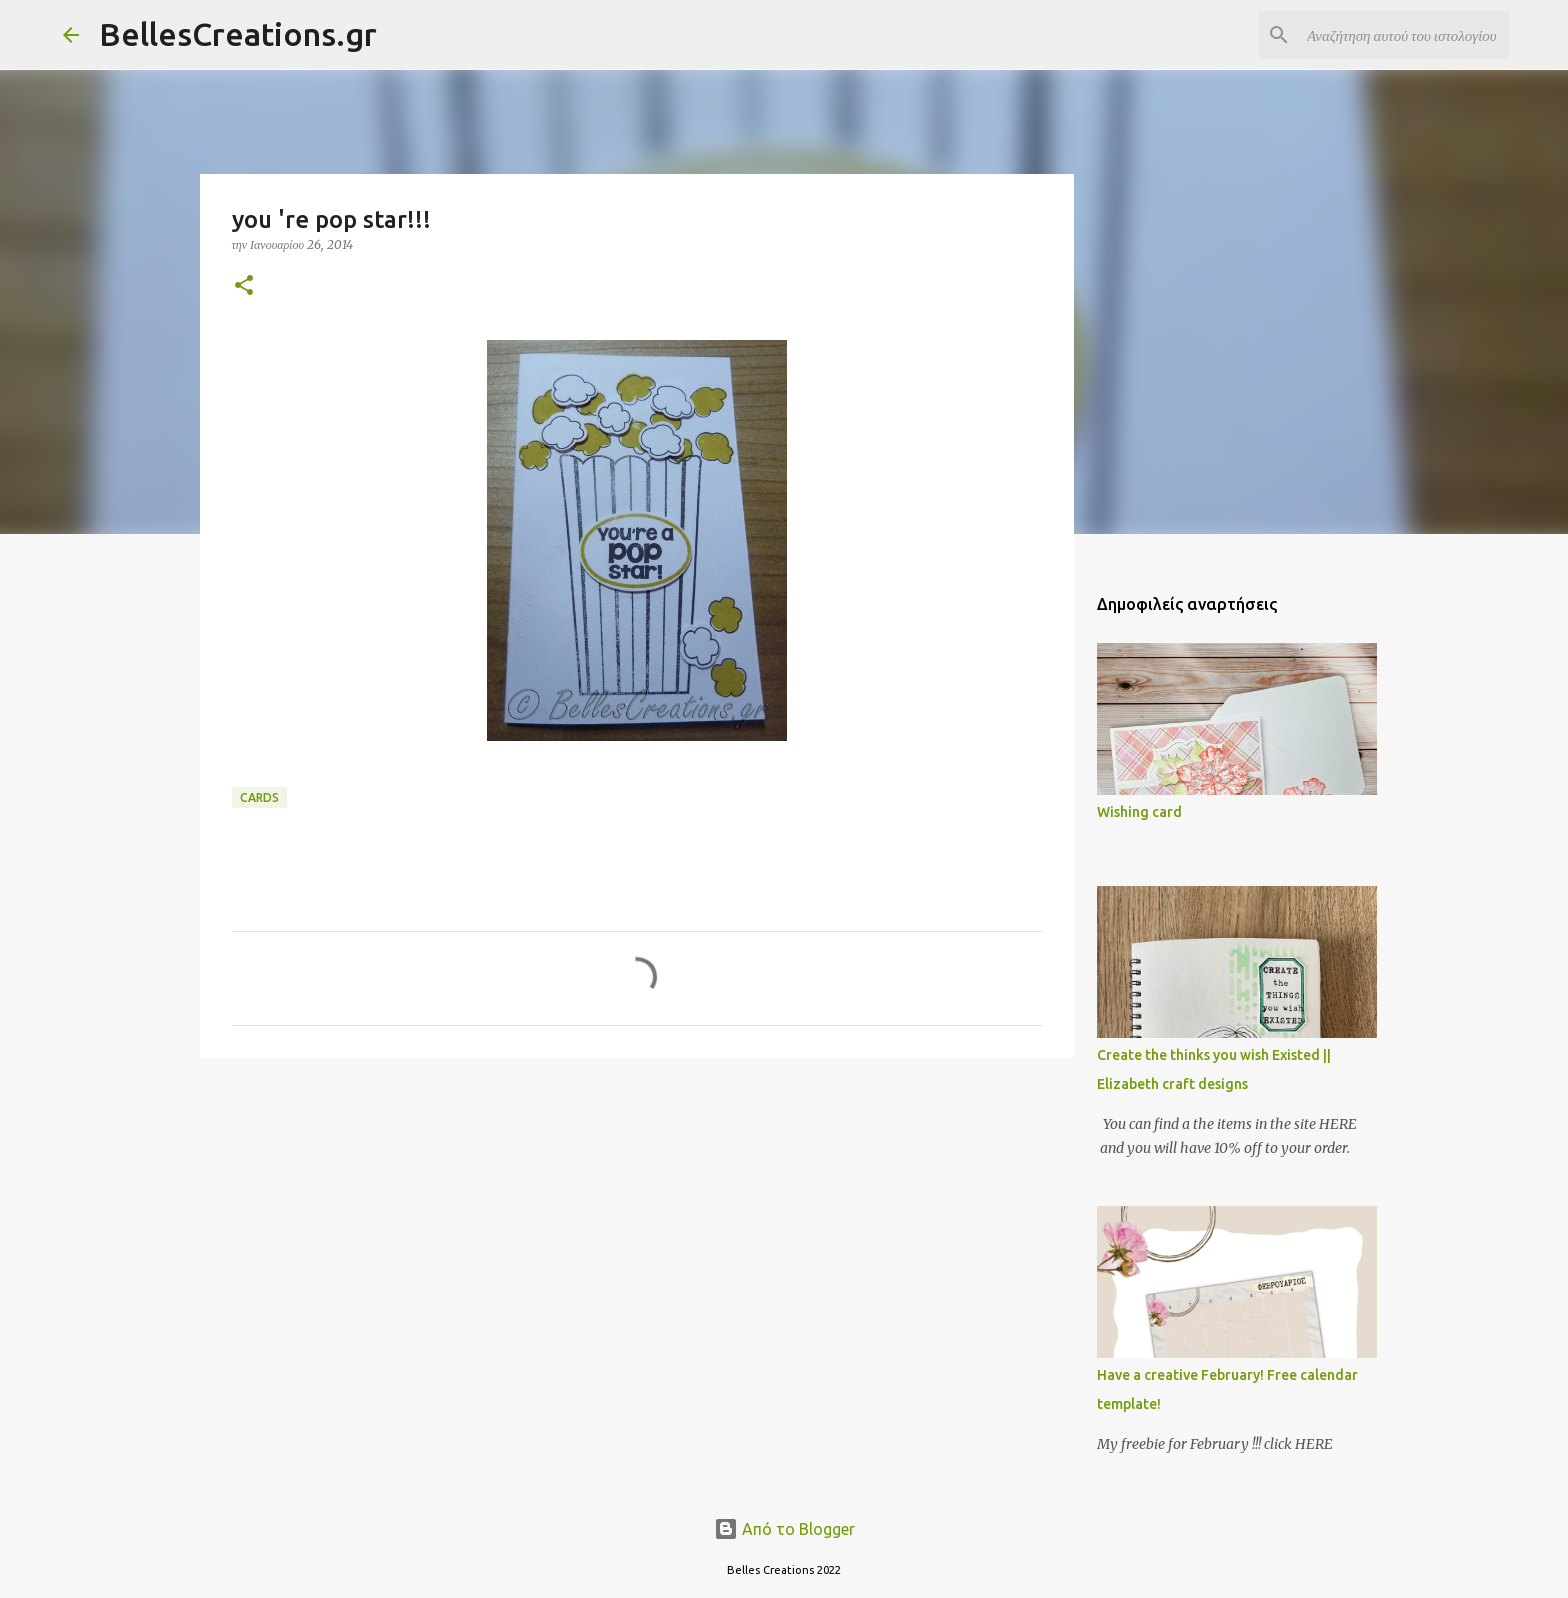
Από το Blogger (784, 1529)
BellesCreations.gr (238, 34)
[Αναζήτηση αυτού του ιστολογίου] (1404, 35)
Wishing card (1139, 812)
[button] (244, 286)
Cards (259, 797)
